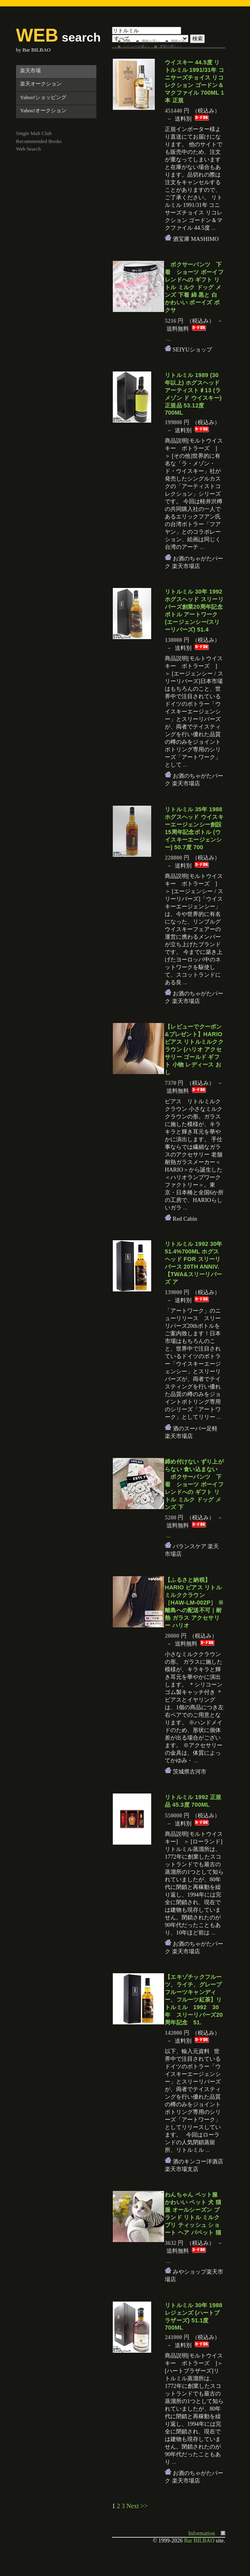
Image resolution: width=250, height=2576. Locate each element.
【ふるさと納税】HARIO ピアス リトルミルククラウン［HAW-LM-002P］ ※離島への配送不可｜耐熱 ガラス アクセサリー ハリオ (194, 1603)
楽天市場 (30, 70)
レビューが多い (135, 46)
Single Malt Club (34, 133)
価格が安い (151, 41)
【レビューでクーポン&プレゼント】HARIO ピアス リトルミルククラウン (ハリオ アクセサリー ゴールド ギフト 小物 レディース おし (194, 1049)
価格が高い (180, 41)
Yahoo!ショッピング (43, 97)
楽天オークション (41, 84)
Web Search (28, 149)
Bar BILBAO (36, 50)
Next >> (137, 2506)
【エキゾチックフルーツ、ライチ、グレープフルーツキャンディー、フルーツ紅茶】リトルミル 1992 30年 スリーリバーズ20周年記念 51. (194, 2000)
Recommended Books (39, 141)
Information (201, 2533)
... (213, 227)
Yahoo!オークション (43, 110)
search (58, 37)
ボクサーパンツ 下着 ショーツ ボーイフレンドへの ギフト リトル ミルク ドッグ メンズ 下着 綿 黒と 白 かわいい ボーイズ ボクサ (194, 287)
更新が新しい (170, 46)
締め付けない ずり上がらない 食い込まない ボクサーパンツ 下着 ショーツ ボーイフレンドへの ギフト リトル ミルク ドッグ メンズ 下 (194, 1484)
